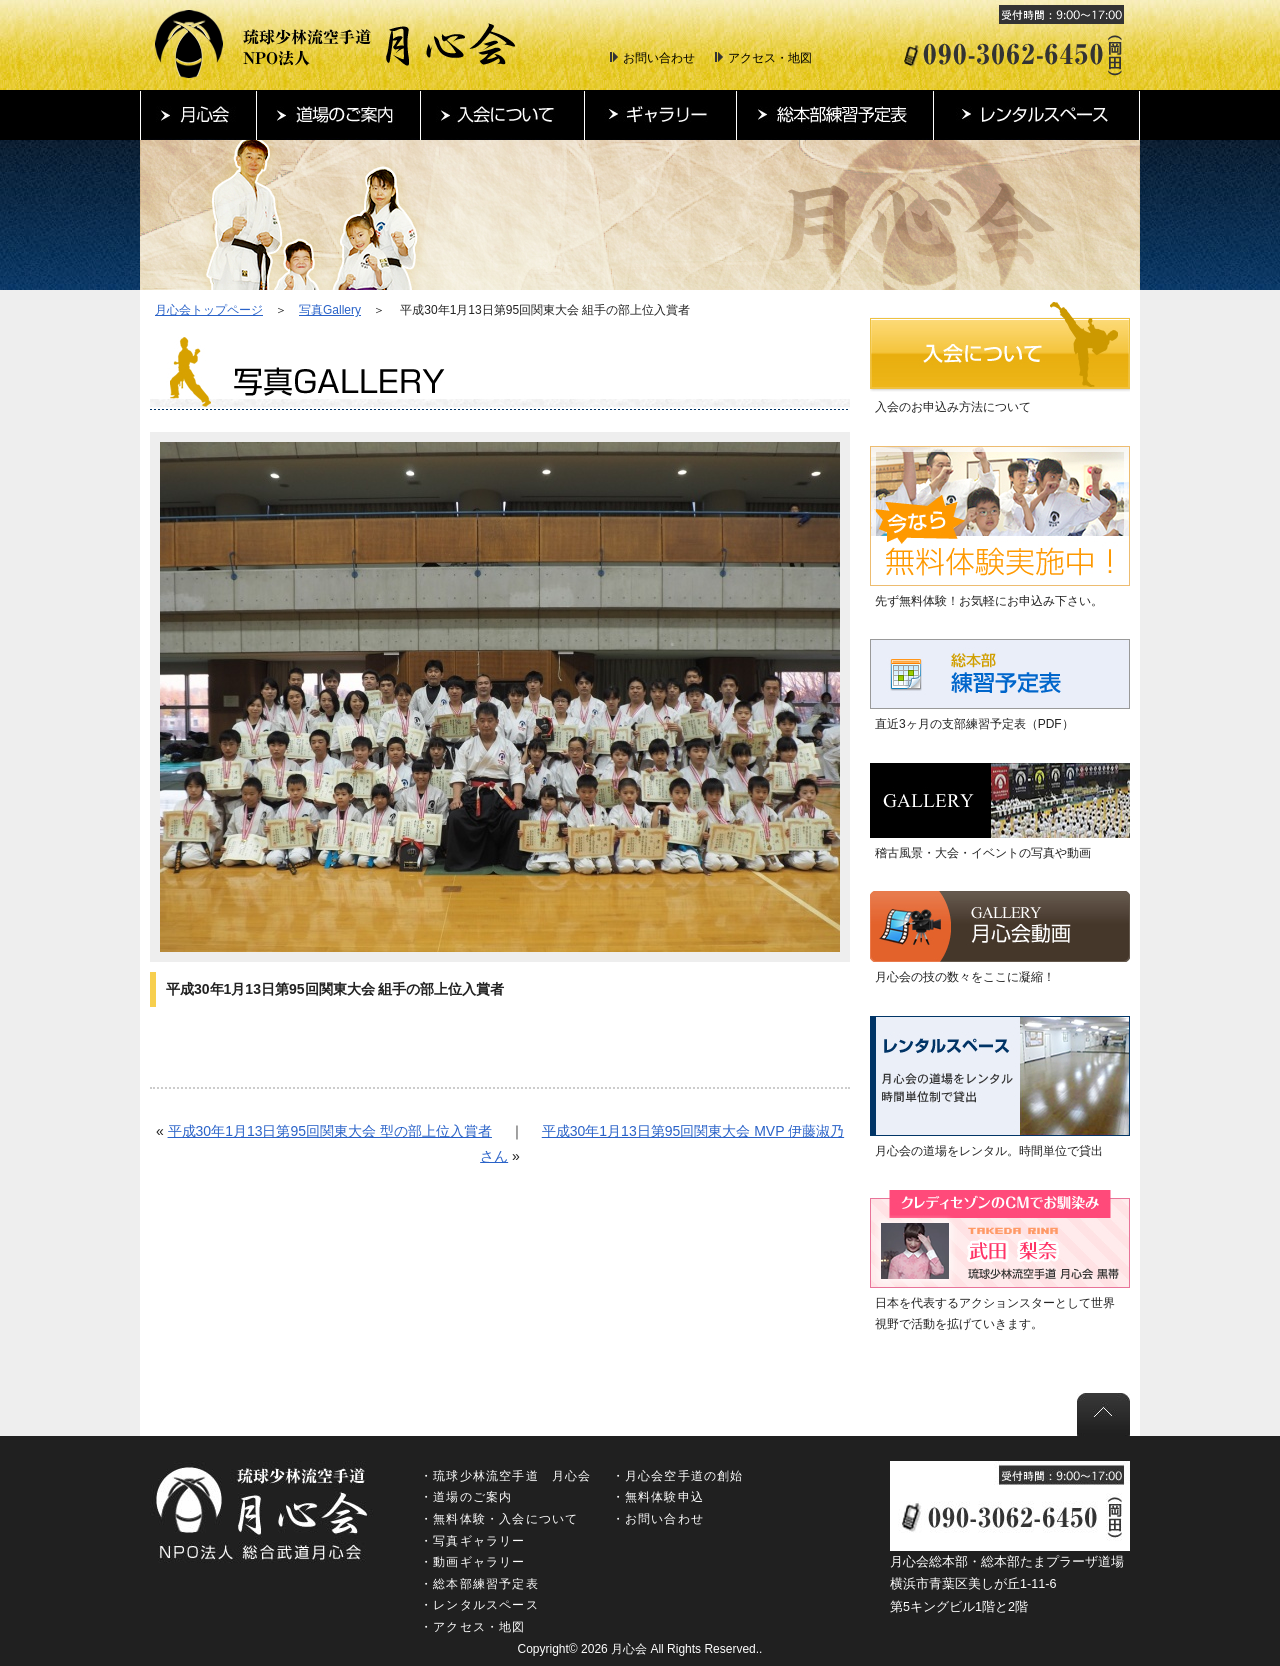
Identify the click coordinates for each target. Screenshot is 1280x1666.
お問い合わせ (659, 58)
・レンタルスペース (479, 1605)
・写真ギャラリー (473, 1541)
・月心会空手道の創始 (678, 1476)
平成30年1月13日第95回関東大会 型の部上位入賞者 (330, 1131)
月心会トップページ (209, 310)
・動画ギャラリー (473, 1562)
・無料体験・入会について (499, 1519)
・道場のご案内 (466, 1497)
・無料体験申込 (658, 1497)
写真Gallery (330, 310)
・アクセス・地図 (473, 1627)
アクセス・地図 (770, 58)
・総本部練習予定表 (479, 1584)
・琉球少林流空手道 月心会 (506, 1476)
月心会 (629, 1649)
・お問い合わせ (658, 1519)
